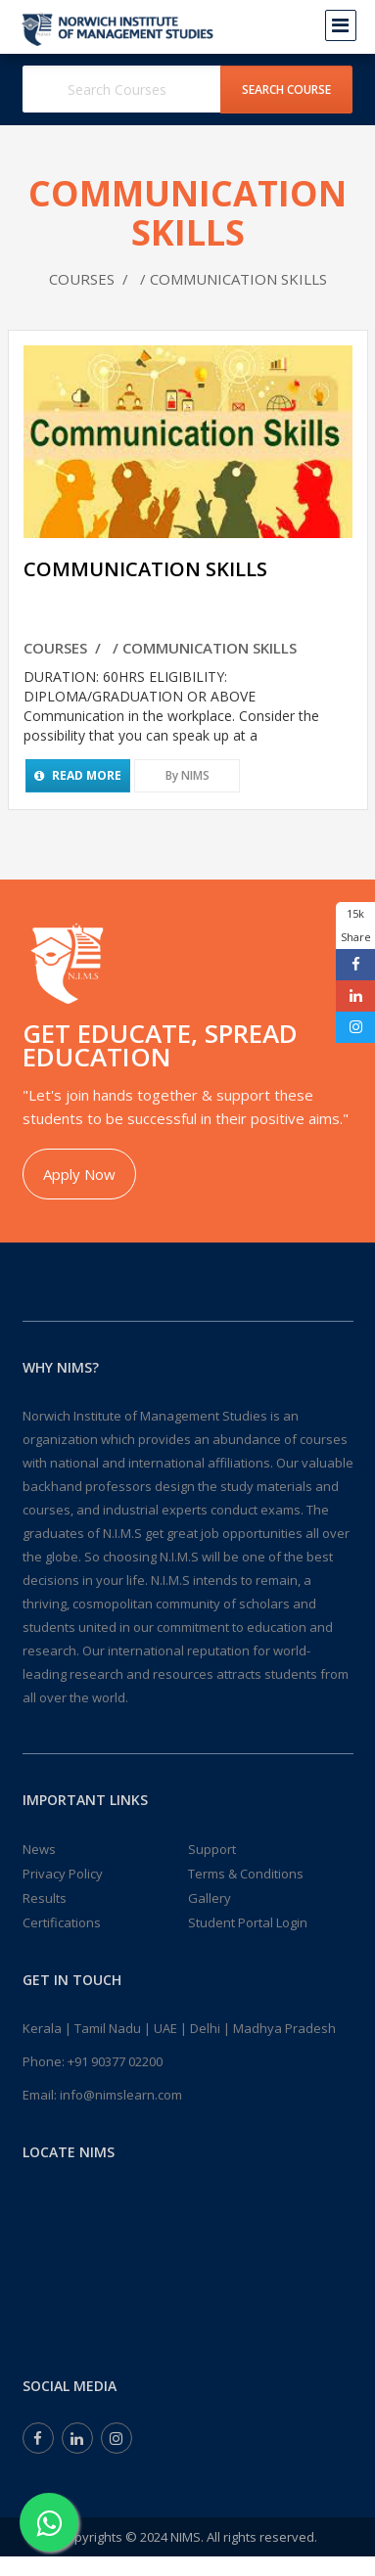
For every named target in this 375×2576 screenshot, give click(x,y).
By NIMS (187, 775)
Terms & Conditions (246, 1873)
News (39, 1849)
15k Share (356, 925)
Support (212, 1849)
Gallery (209, 1898)
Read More (77, 775)
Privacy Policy (63, 1873)
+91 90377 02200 (115, 2061)
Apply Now (79, 1174)
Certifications (62, 1922)
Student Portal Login (247, 1922)
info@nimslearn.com (121, 2094)
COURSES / (90, 279)
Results (45, 1898)
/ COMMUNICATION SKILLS (229, 279)
